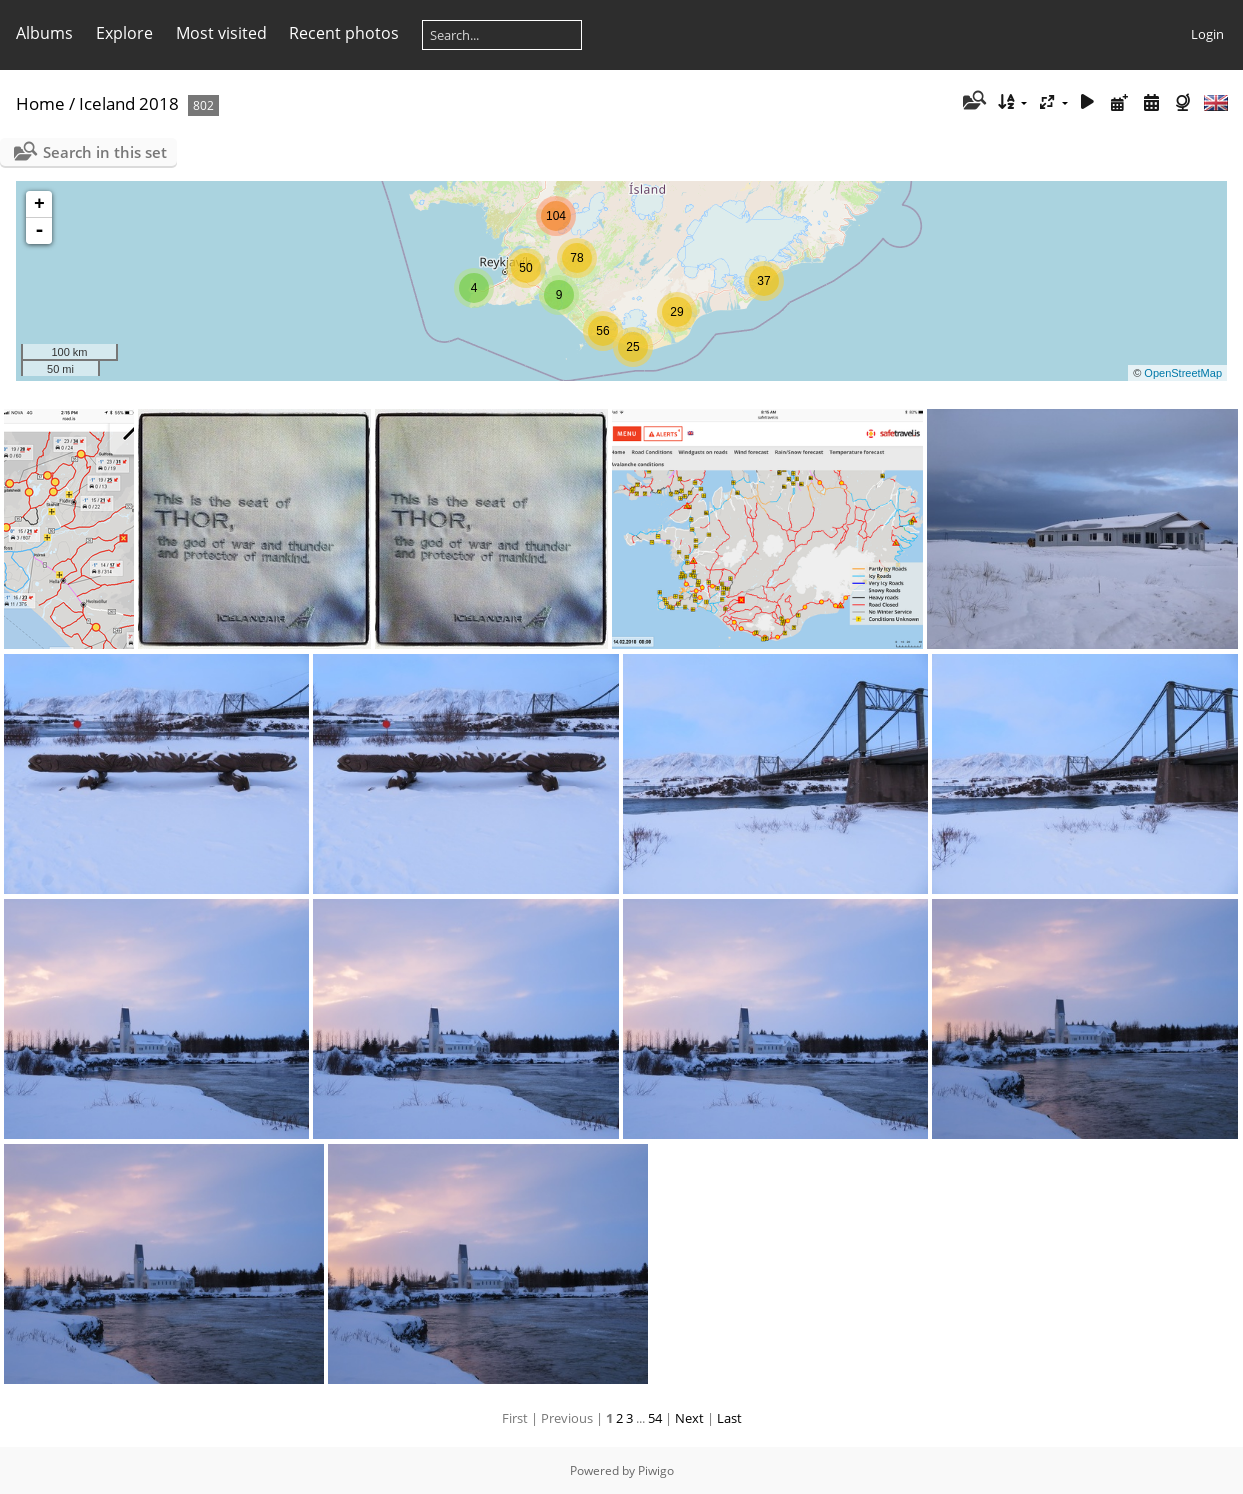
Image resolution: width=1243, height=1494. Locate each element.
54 (655, 1418)
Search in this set (105, 152)
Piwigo (656, 1470)
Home (40, 103)
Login (1207, 34)
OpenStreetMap (1183, 373)
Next (689, 1418)
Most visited (221, 33)
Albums (44, 33)
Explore (124, 33)
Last (729, 1418)
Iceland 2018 (129, 103)
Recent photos (344, 33)
